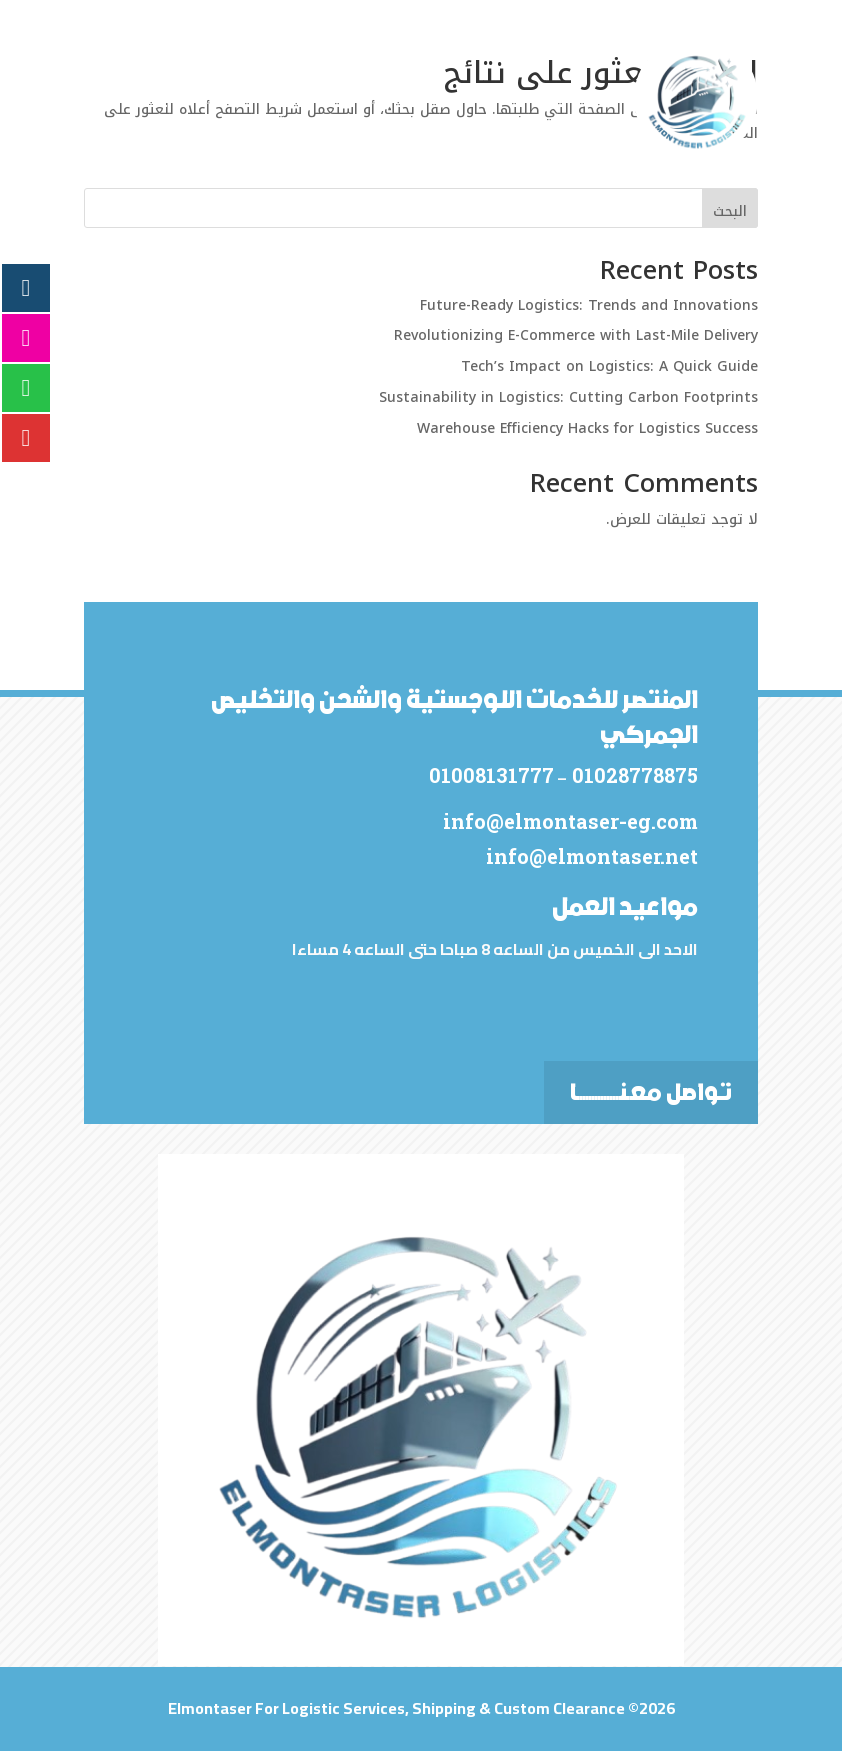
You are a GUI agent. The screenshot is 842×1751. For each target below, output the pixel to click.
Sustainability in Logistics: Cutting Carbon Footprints (568, 397)
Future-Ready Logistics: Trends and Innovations (589, 305)
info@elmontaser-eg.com (568, 821)
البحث (730, 211)
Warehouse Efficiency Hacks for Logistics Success (587, 428)
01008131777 (489, 775)
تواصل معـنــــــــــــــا (651, 1092)
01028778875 (630, 775)
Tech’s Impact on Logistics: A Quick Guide (609, 366)
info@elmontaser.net (590, 856)
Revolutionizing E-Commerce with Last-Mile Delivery (576, 335)
